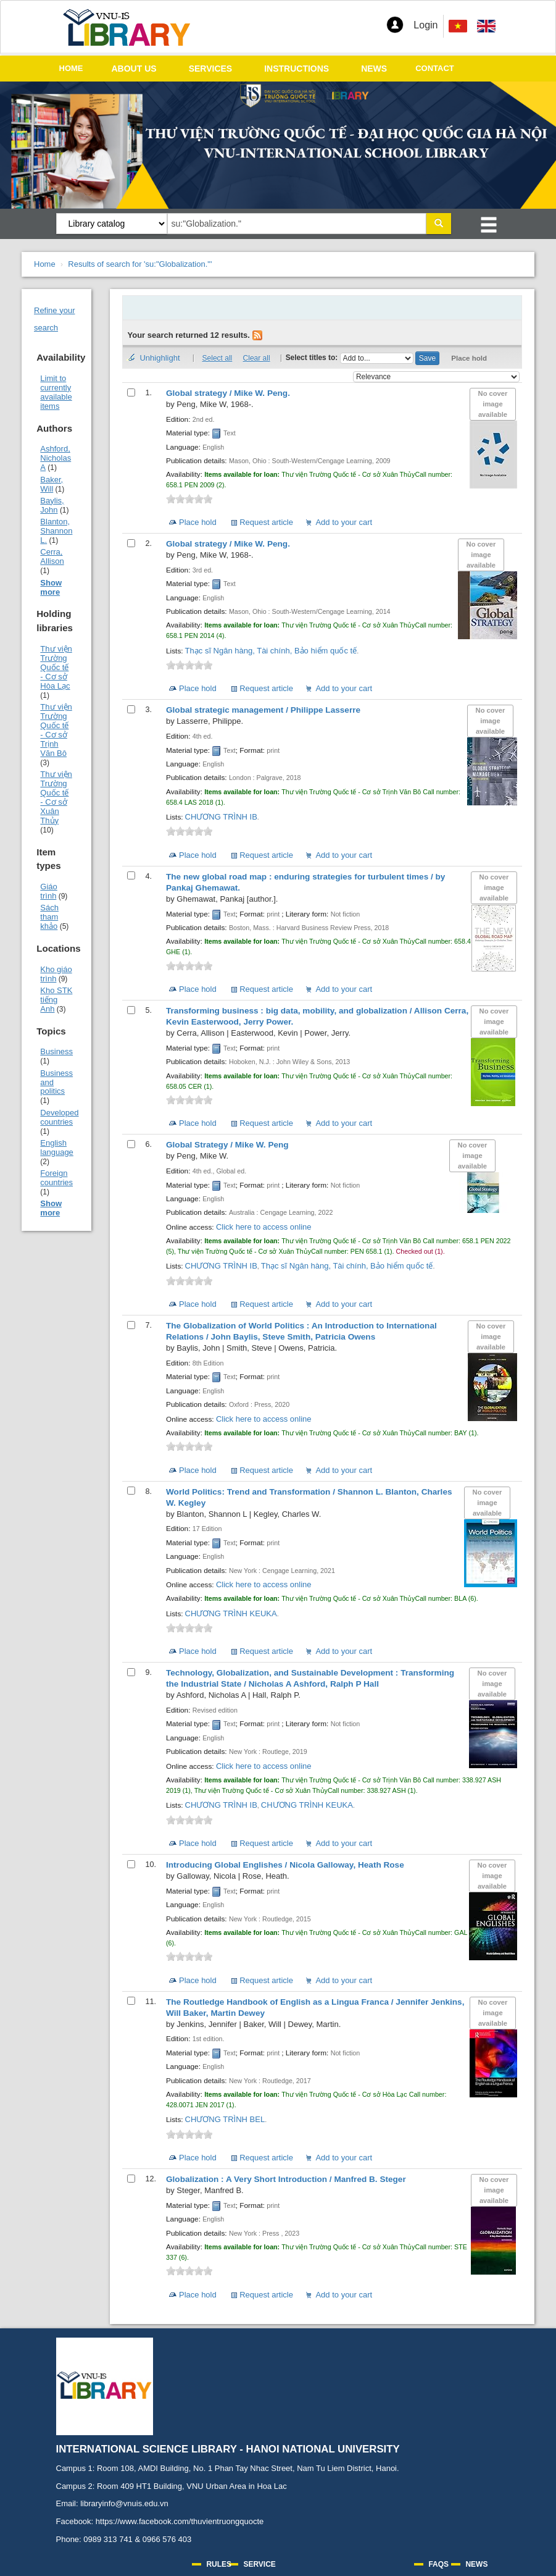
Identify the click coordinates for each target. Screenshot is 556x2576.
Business (56, 1051)
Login (425, 25)
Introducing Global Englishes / (285, 1864)
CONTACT (434, 68)
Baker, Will (51, 484)
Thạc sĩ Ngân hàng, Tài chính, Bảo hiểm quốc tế (271, 650)
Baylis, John (52, 505)
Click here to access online (264, 1226)
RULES (218, 2564)
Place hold (469, 358)
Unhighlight (159, 358)
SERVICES (211, 68)
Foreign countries (56, 1177)
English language (56, 1147)
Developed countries (59, 1117)
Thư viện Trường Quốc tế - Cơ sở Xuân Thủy (56, 797)
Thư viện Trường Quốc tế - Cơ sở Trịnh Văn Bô (56, 730)
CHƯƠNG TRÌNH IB (221, 816)
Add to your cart (343, 522)
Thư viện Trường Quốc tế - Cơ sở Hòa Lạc (56, 667)
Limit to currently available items (56, 392)
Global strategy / (228, 393)
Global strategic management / (263, 710)
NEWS (374, 68)
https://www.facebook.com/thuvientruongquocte (179, 2521)
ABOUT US (134, 68)
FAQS (438, 2564)
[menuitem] (486, 26)
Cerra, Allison (52, 556)
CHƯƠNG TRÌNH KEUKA (231, 1613)
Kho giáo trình (56, 974)
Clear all (256, 358)
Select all (217, 358)
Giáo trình (48, 891)
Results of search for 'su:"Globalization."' (140, 264)
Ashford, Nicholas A (55, 458)
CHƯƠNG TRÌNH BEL (225, 2119)
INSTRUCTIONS (296, 68)
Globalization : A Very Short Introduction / (286, 2179)
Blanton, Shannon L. (56, 531)
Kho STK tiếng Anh (56, 999)
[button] (395, 24)
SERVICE (259, 2564)
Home (45, 264)
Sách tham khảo (49, 917)
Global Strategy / (227, 1144)
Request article (266, 522)
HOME (71, 68)
